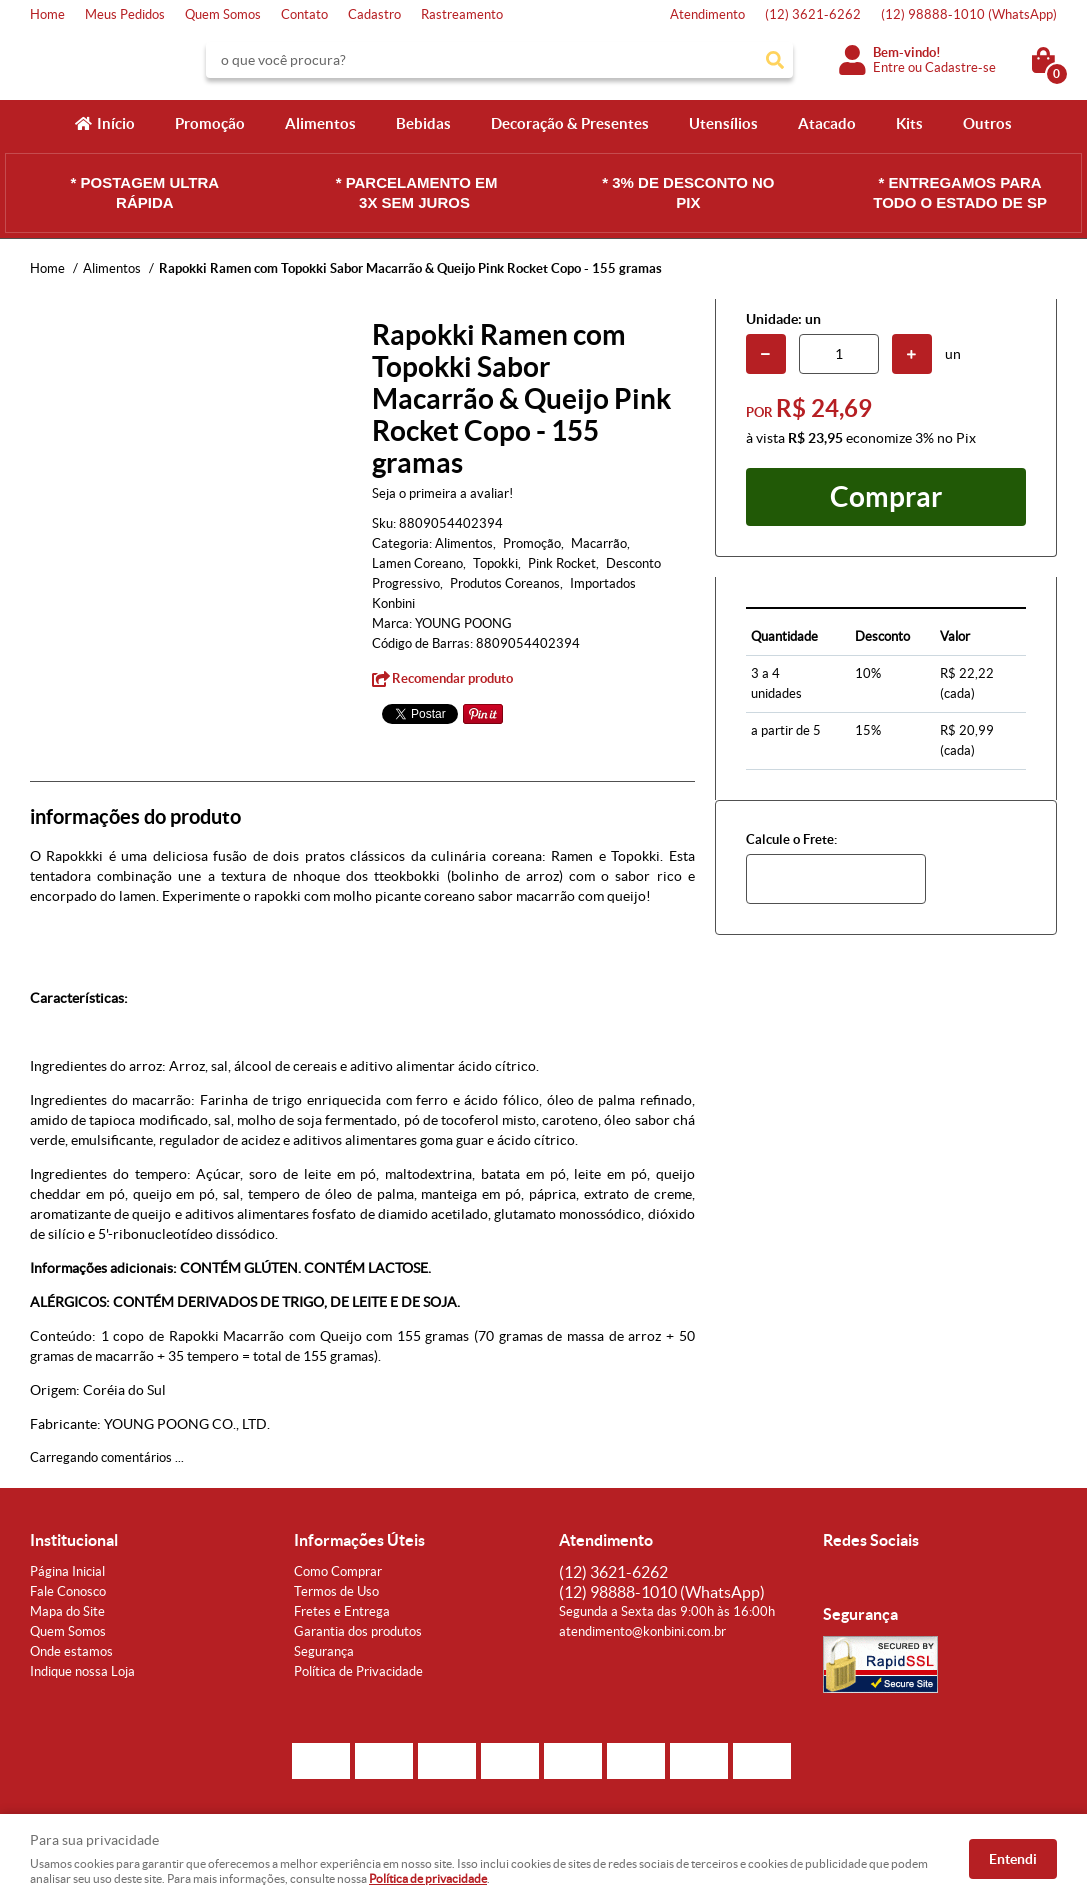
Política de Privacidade (358, 1671)
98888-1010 (969, 14)
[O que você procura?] (775, 60)
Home (47, 14)
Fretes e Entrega (342, 1611)
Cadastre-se (960, 67)
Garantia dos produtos (358, 1631)
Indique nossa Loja (82, 1671)
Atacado (827, 123)
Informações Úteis (359, 1540)
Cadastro (374, 14)
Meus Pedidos (125, 14)
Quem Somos (223, 14)
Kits (909, 123)
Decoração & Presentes (570, 123)
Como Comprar (338, 1571)
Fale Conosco (68, 1591)
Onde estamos (71, 1651)
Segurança (324, 1651)
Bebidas (423, 123)
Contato (304, 14)
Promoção (210, 123)
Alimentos (320, 123)
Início (116, 123)
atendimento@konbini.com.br (642, 1631)
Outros (987, 123)
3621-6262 (813, 14)
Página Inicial (67, 1571)
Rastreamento (462, 14)
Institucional (74, 1540)
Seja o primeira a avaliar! (442, 493)
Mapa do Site (67, 1611)
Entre (889, 67)
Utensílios (723, 123)
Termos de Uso (336, 1591)
